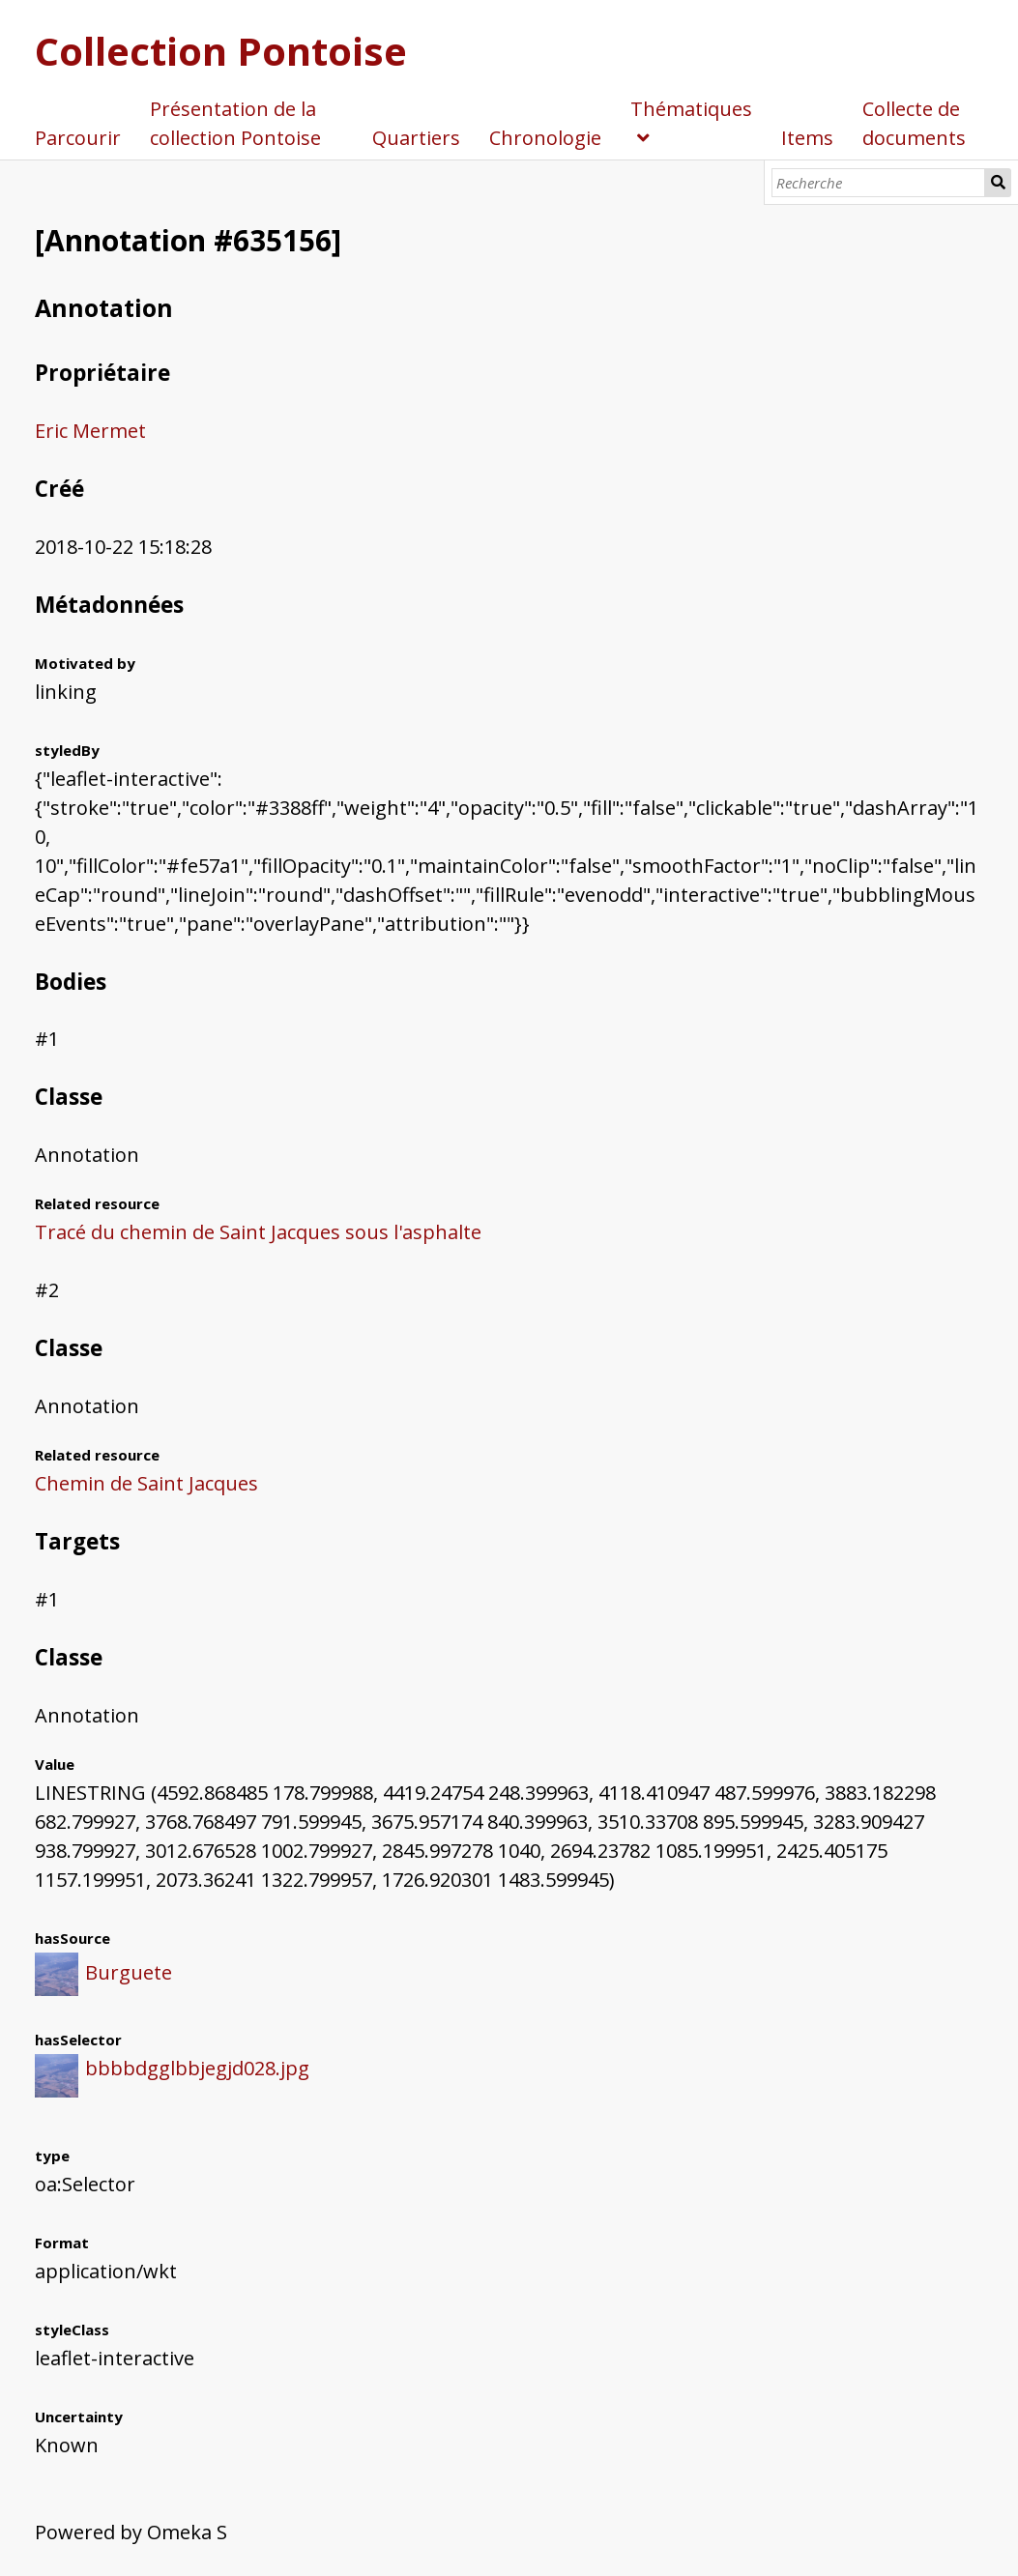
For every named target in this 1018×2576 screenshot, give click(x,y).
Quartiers (416, 138)
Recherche (998, 182)
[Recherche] (878, 182)
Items (807, 138)
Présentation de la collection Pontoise (235, 123)
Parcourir (78, 138)
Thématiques (691, 109)
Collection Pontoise (221, 50)
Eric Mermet (90, 431)
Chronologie (545, 138)
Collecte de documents (914, 123)
